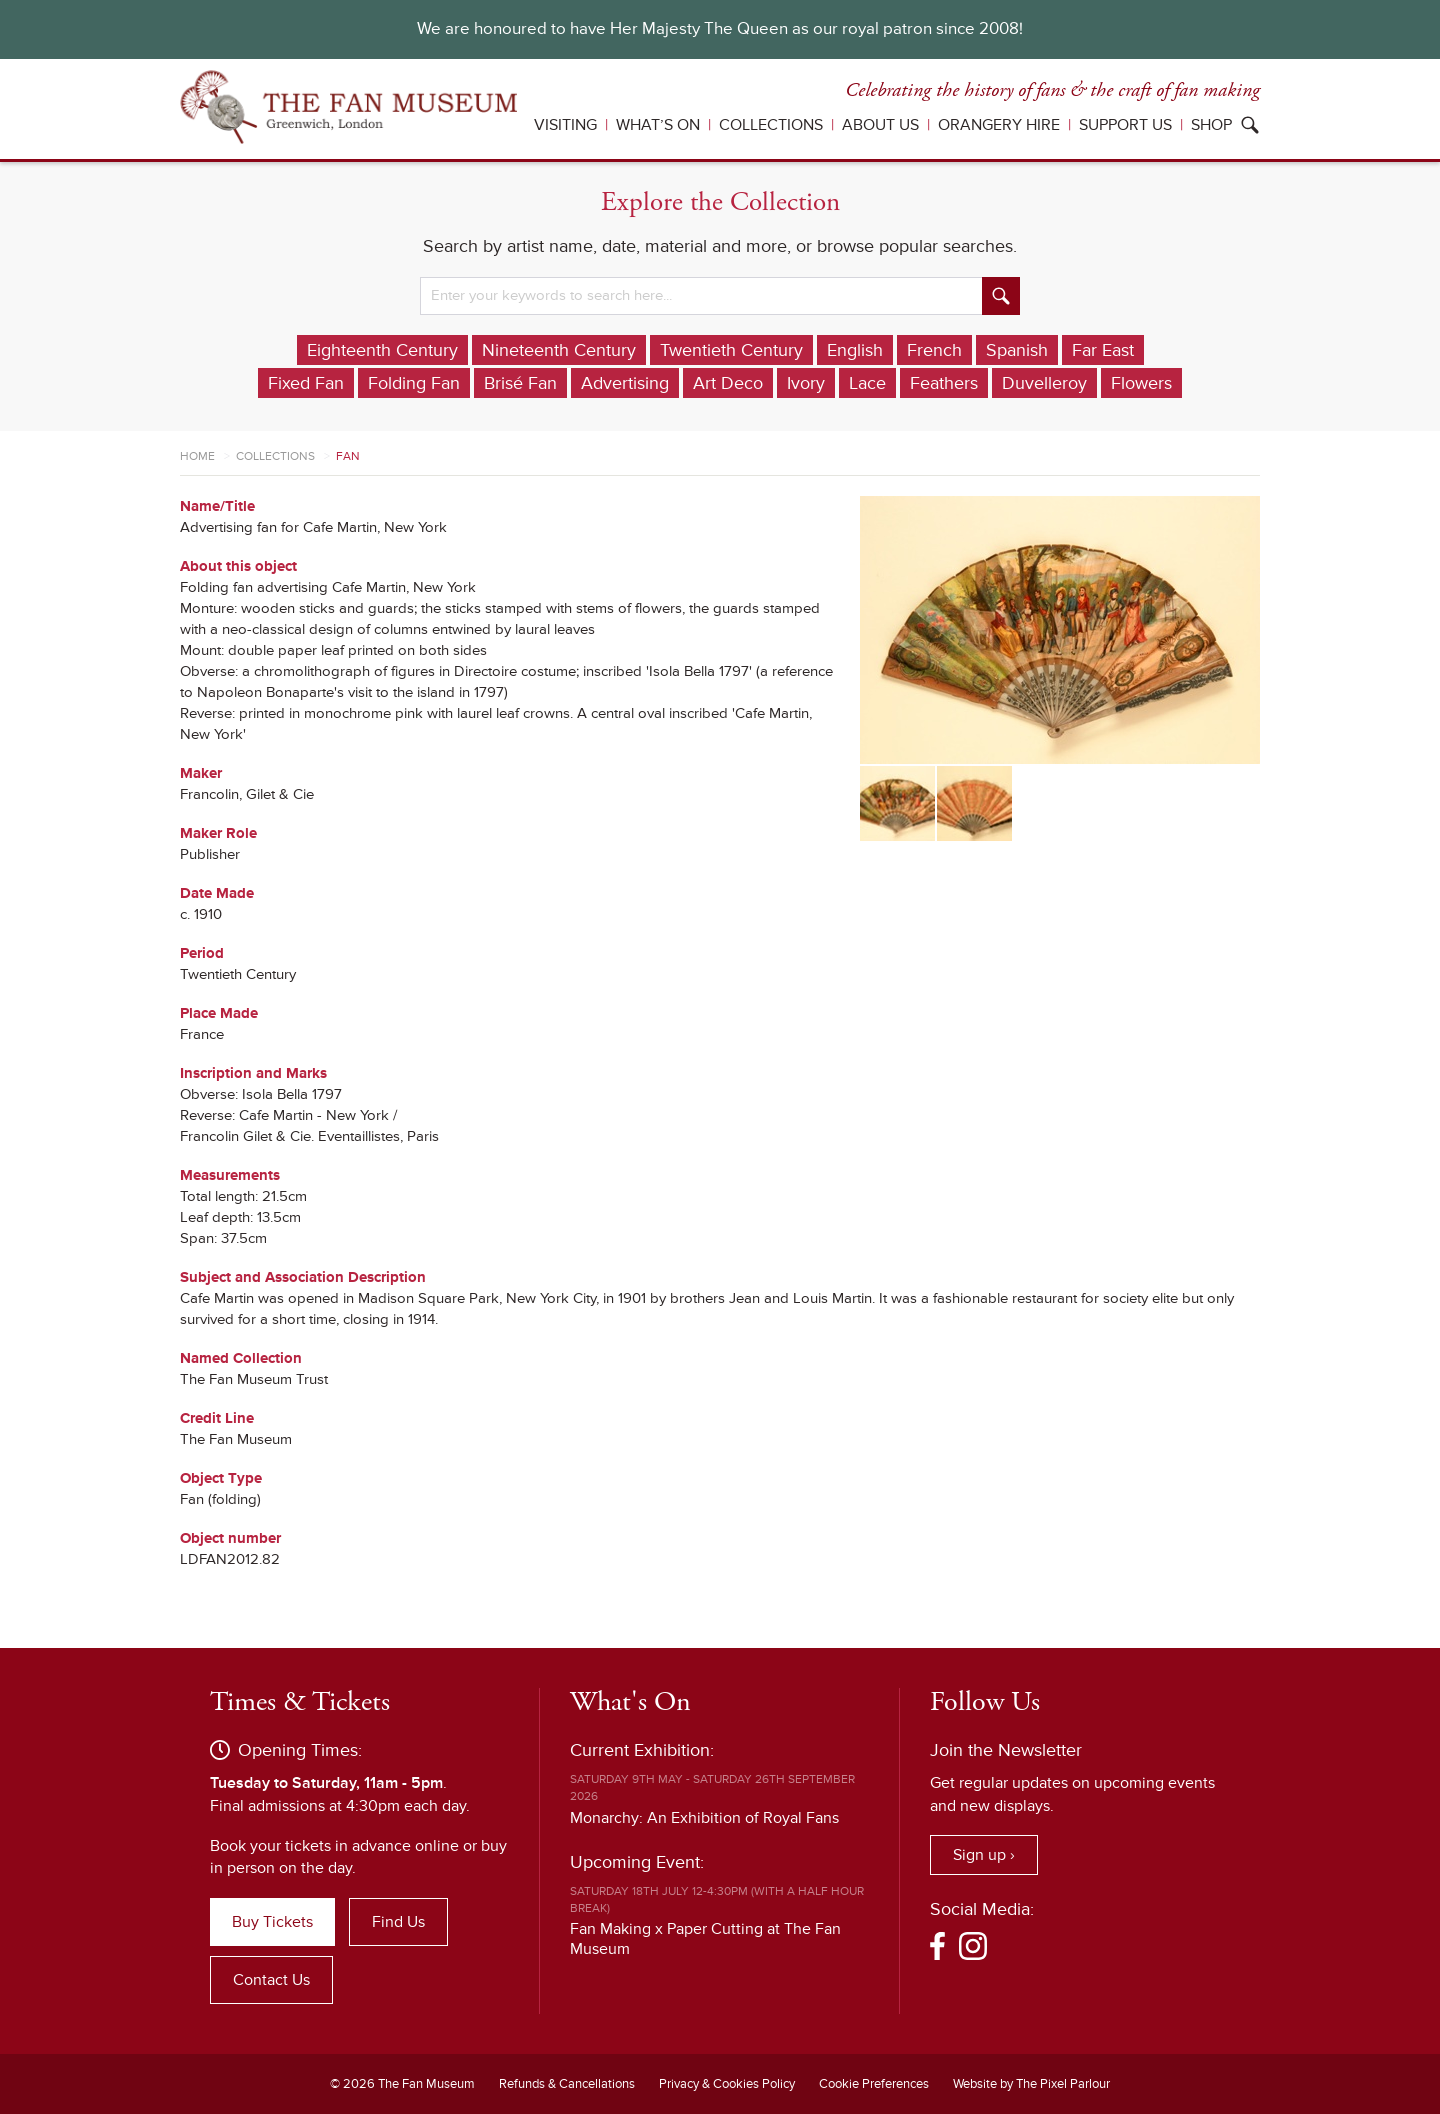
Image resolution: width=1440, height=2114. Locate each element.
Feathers (944, 383)
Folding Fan (414, 383)
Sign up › (984, 1855)
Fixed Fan (306, 383)
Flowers (1141, 383)
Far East (1103, 350)
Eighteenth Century (382, 350)
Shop (1211, 125)
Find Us (398, 1922)
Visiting (565, 125)
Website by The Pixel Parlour (1031, 2084)
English (855, 350)
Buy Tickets (272, 1922)
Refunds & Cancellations (567, 2084)
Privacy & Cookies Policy (727, 2084)
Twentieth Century (731, 350)
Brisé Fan (520, 383)
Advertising (625, 383)
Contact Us (271, 1980)
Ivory (806, 383)
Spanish (1017, 350)
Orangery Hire (999, 125)
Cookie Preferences (874, 2084)
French (934, 350)
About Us (880, 125)
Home (197, 456)
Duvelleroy (1044, 383)
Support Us (1125, 125)
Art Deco (728, 383)
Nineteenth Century (559, 350)
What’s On (658, 125)
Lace (867, 383)
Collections (771, 125)
